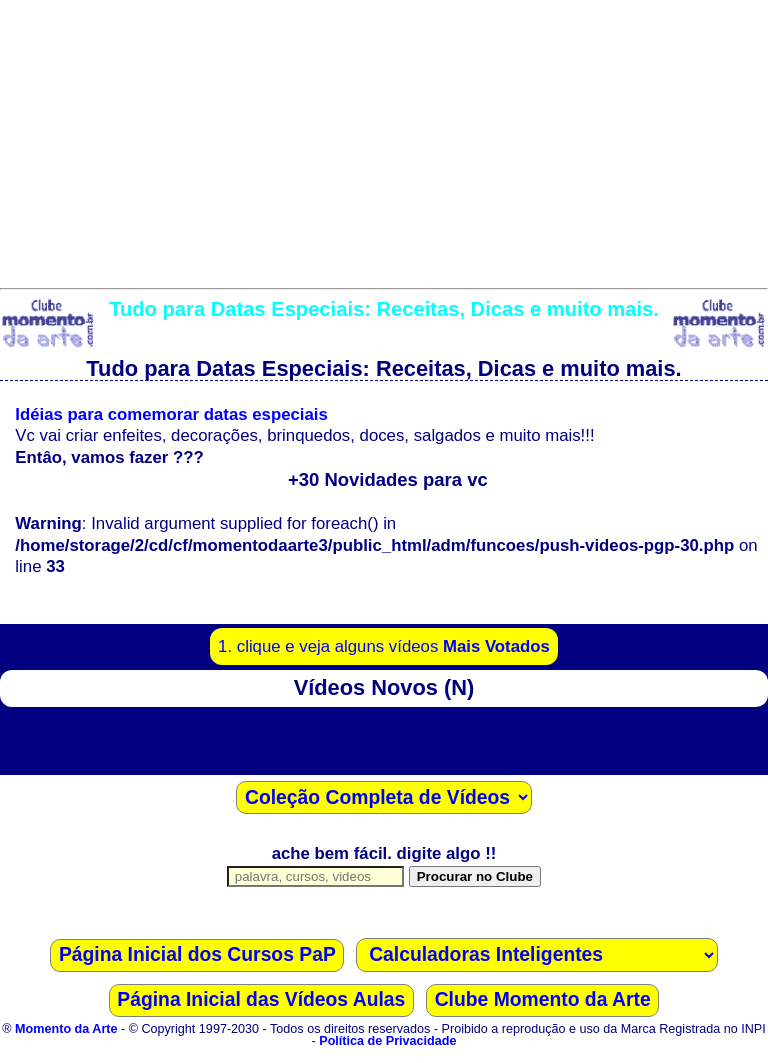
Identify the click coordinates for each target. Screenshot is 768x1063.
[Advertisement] (384, 140)
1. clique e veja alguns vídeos (384, 646)
